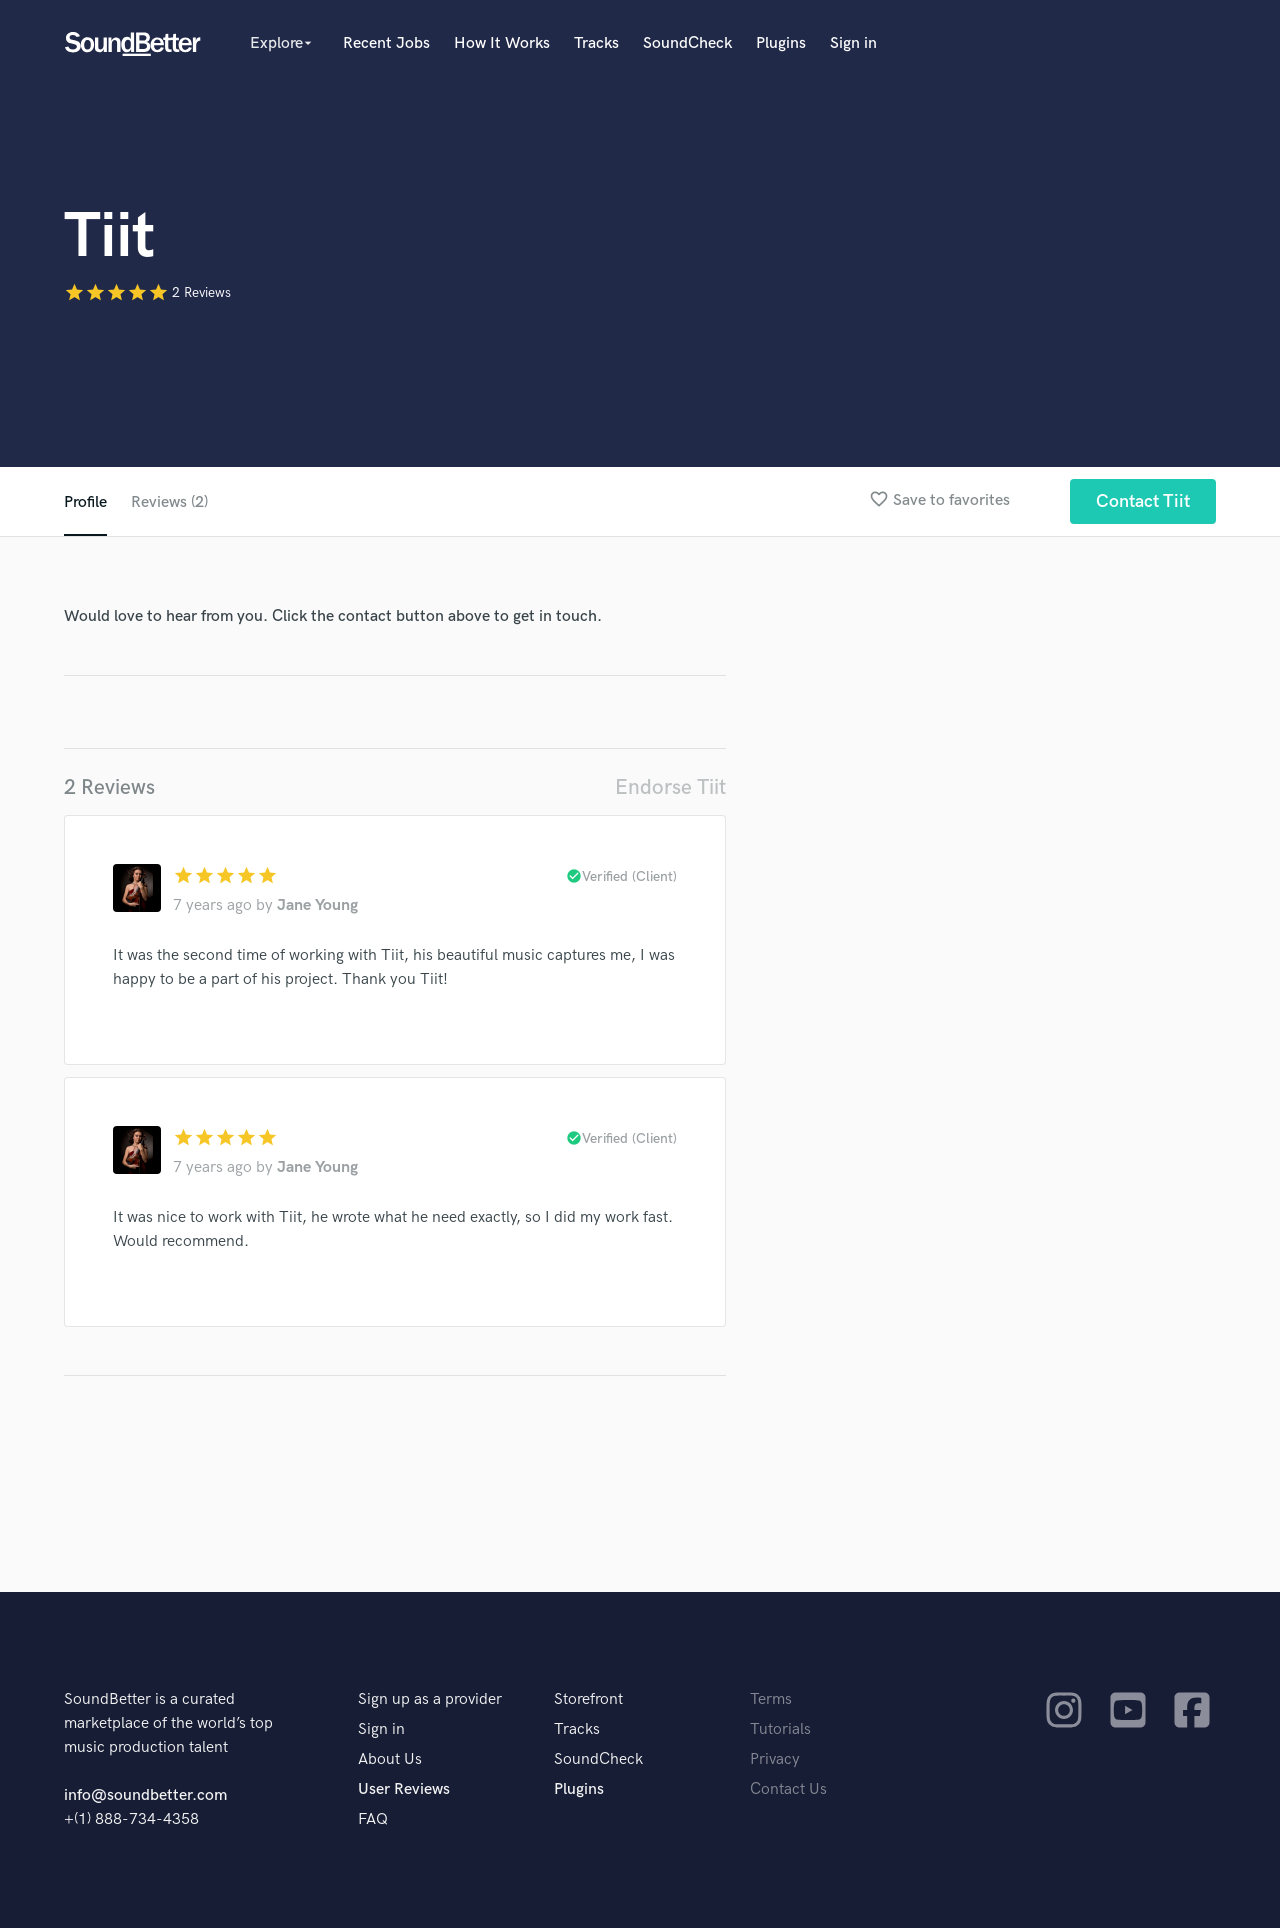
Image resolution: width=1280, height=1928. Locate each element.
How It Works (502, 43)
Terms (771, 1699)
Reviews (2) (169, 502)
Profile (85, 502)
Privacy (775, 1759)
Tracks (596, 43)
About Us (390, 1759)
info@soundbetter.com (145, 1795)
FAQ (373, 1819)
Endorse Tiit (670, 787)
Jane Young (317, 905)
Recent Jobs (386, 43)
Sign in (853, 43)
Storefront (588, 1699)
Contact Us (788, 1789)
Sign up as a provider (430, 1699)
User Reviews (404, 1789)
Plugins (781, 43)
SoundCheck (687, 43)
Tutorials (780, 1729)
